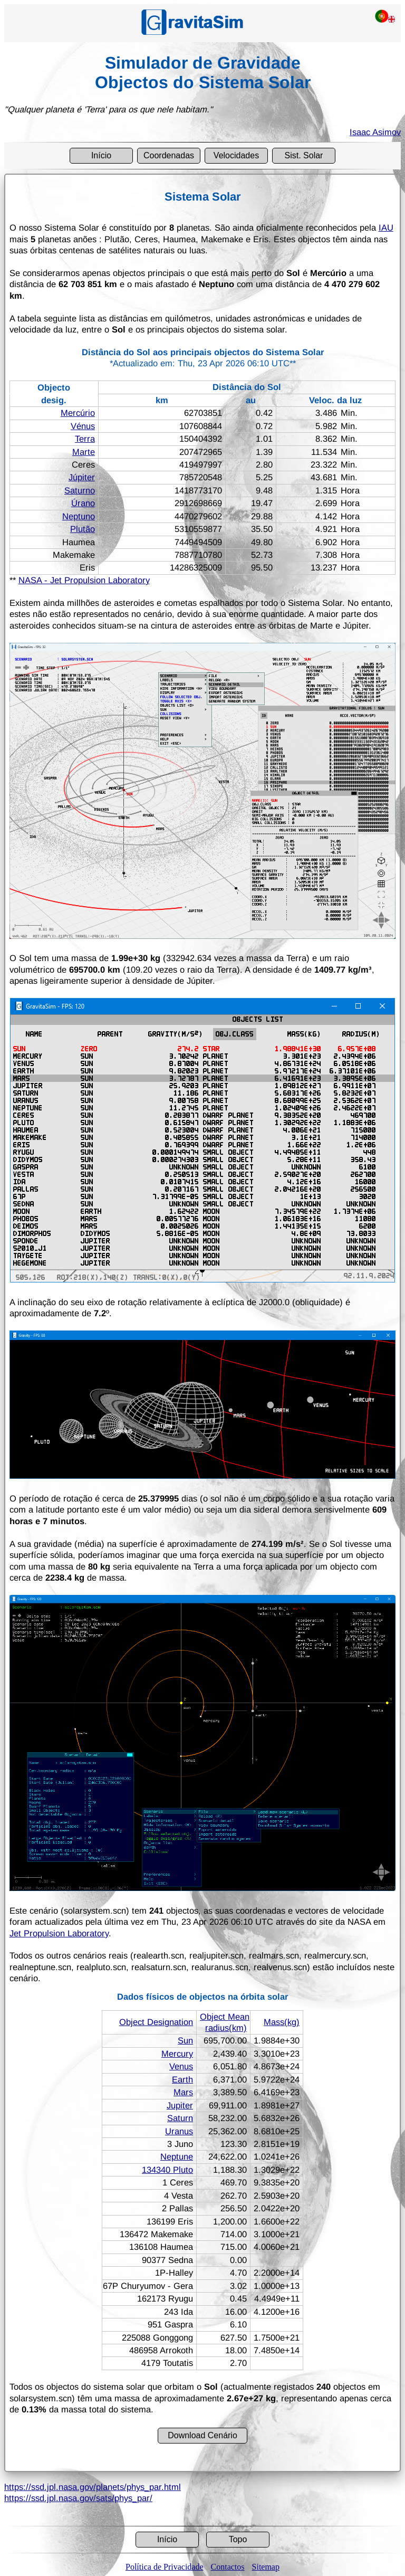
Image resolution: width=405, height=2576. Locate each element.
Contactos (228, 2566)
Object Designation (156, 2022)
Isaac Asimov (375, 132)
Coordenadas (168, 155)
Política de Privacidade (165, 2566)
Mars (183, 2092)
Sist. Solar (304, 155)
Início (101, 155)
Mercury (177, 2053)
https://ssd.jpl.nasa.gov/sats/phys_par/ (78, 2498)
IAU (386, 227)
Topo (238, 2539)
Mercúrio (78, 412)
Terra (85, 438)
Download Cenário (202, 2435)
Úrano (83, 503)
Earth (182, 2079)
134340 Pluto (167, 2169)
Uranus (179, 2131)
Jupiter (180, 2105)
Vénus (83, 426)
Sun (185, 2040)
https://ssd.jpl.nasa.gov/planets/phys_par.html (92, 2487)
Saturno (79, 490)
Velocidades (236, 155)
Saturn (180, 2118)
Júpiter (82, 477)
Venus (181, 2066)
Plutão (82, 529)
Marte (83, 452)
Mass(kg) (282, 2022)
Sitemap (265, 2566)
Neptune (176, 2156)
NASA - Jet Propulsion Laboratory (84, 580)
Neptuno (78, 516)
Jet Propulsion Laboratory (59, 1933)
